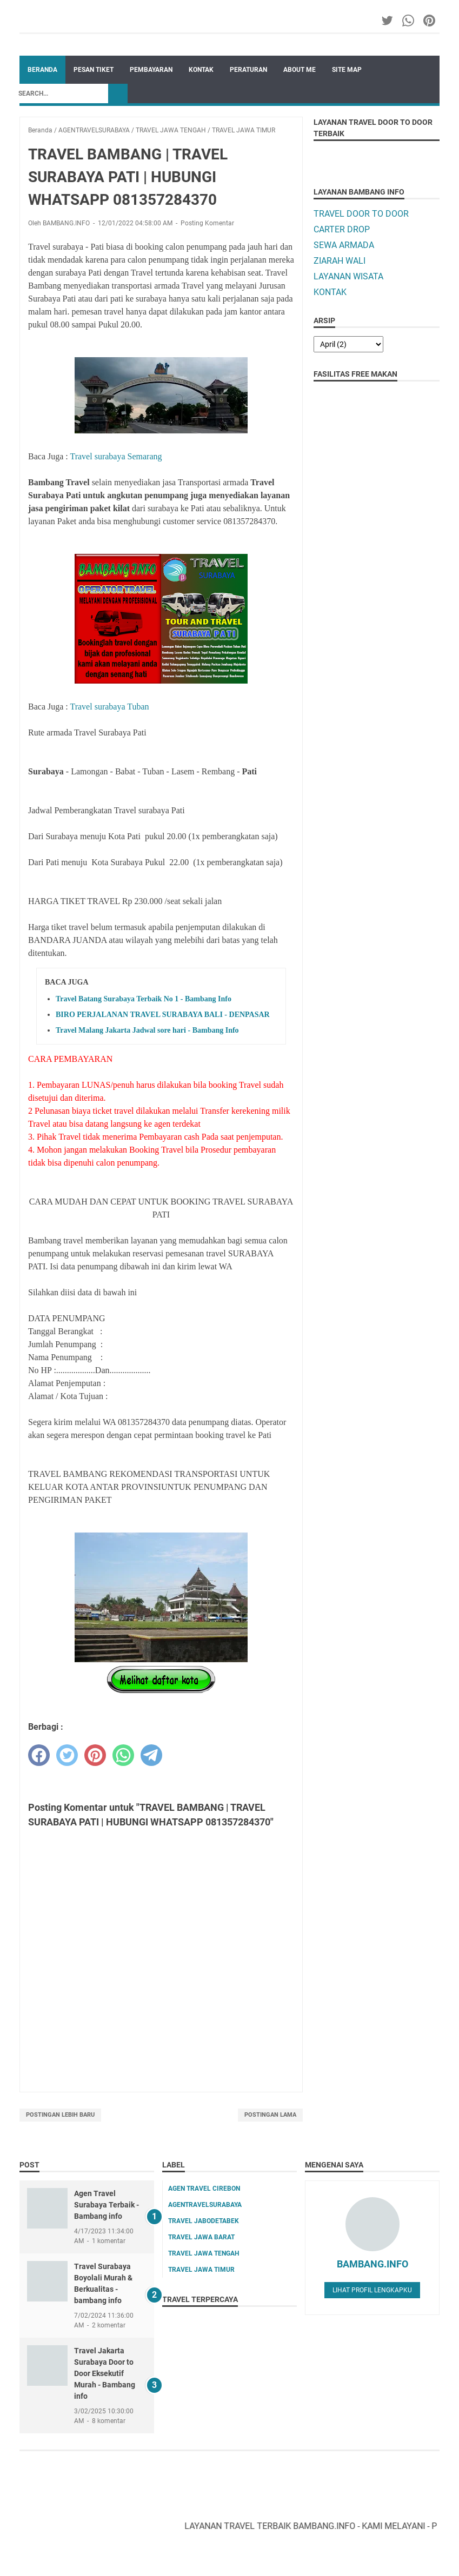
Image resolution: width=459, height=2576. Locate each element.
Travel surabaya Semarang (116, 456)
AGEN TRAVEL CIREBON (204, 2188)
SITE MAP (347, 69)
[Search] (60, 93)
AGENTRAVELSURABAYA (205, 2205)
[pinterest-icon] (430, 20)
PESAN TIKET (94, 69)
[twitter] (67, 1755)
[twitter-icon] (387, 20)
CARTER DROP (342, 229)
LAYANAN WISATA (348, 276)
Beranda (42, 69)
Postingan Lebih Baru (60, 2114)
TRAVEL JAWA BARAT (201, 2237)
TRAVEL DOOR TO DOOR (361, 214)
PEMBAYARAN (151, 69)
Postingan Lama (270, 2114)
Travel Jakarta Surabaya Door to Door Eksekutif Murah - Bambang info (104, 2373)
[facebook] (39, 1755)
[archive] (348, 344)
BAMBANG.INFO (372, 2264)
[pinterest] (95, 1755)
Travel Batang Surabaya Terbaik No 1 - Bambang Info (143, 999)
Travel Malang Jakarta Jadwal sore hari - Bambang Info (147, 1030)
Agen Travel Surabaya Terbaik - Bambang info (106, 2204)
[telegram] (151, 1755)
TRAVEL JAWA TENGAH (203, 2253)
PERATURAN (248, 69)
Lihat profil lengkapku (372, 2290)
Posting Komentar (207, 223)
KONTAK (201, 69)
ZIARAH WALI (339, 261)
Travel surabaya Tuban (109, 706)
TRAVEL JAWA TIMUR (201, 2269)
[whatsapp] (123, 1755)
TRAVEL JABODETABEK (203, 2221)
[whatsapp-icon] (409, 20)
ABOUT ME (299, 69)
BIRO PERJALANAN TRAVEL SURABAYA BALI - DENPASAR (163, 1015)
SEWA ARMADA (344, 245)
